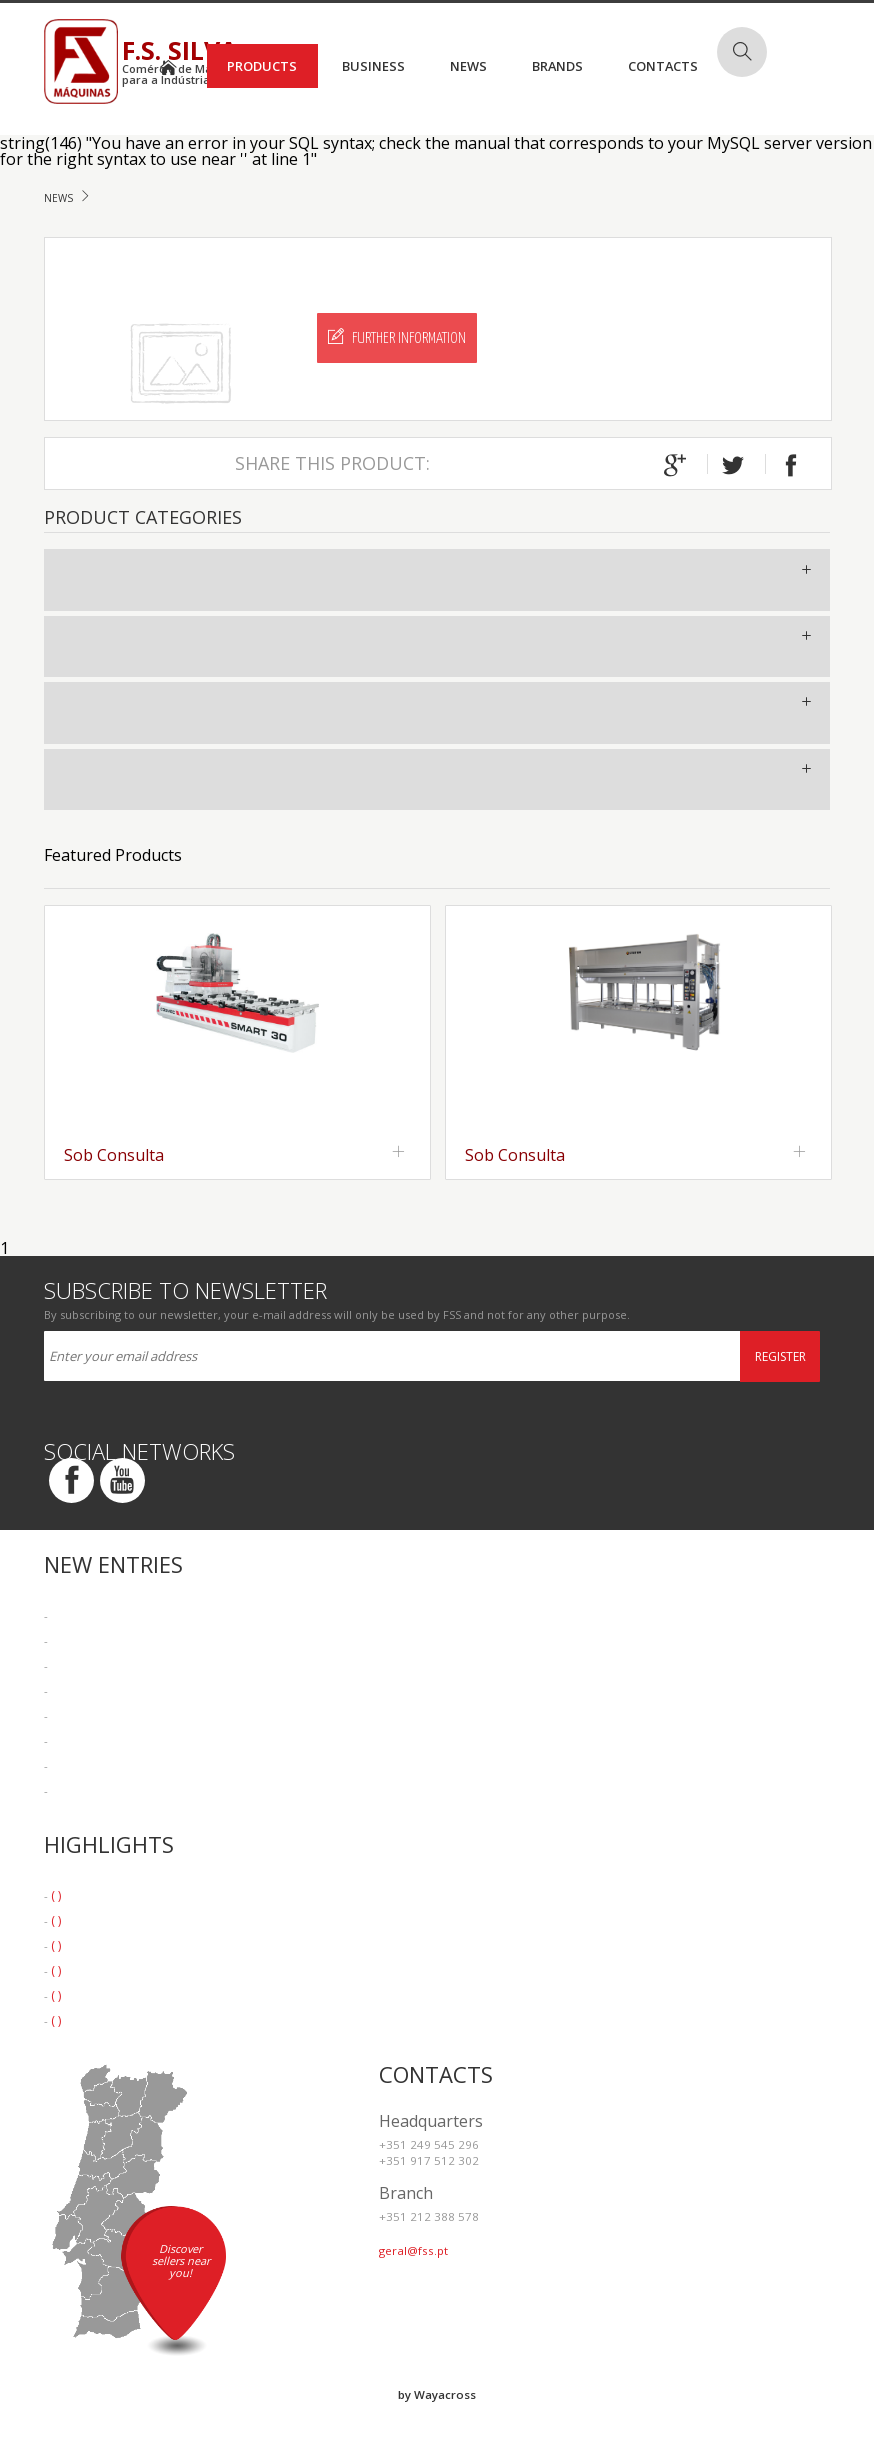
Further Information (397, 337)
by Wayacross (437, 2394)
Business (373, 66)
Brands (557, 66)
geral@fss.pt (413, 2250)
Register (780, 1356)
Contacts (663, 66)
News (468, 66)
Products (262, 66)
